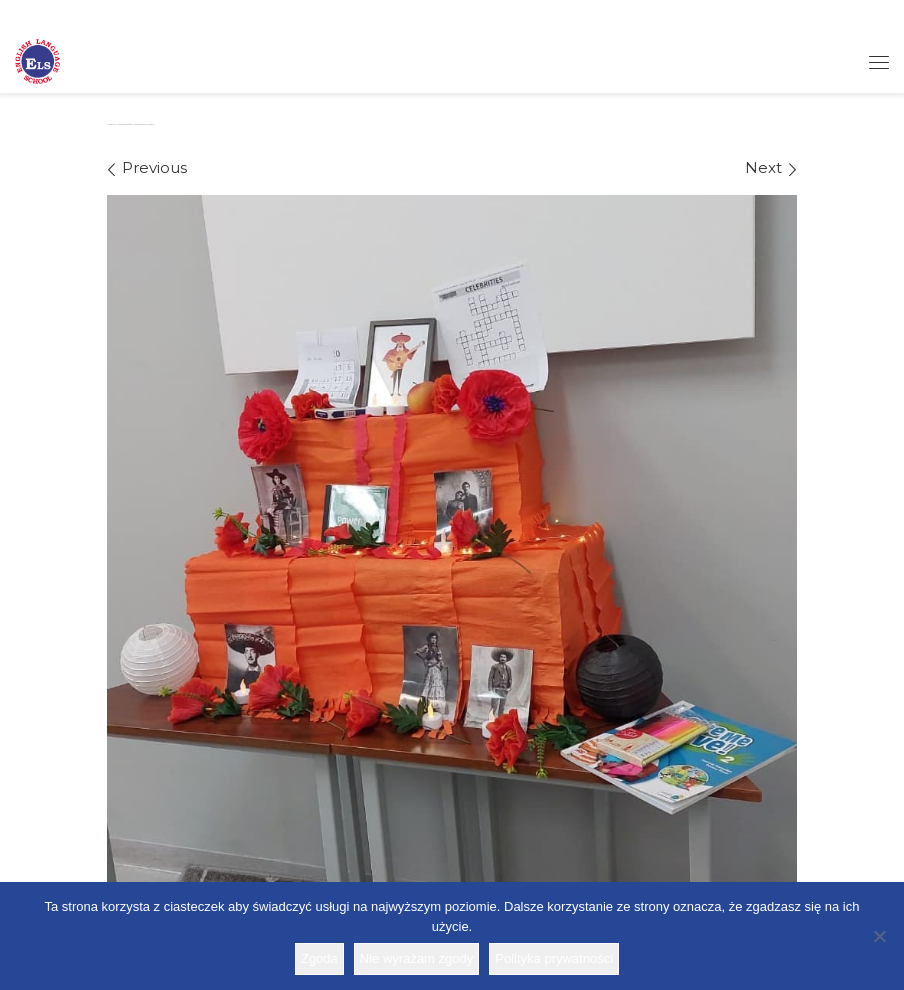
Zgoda (319, 958)
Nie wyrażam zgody (416, 958)
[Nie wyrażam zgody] (879, 936)
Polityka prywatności (554, 958)
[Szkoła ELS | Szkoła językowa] (37, 60)
